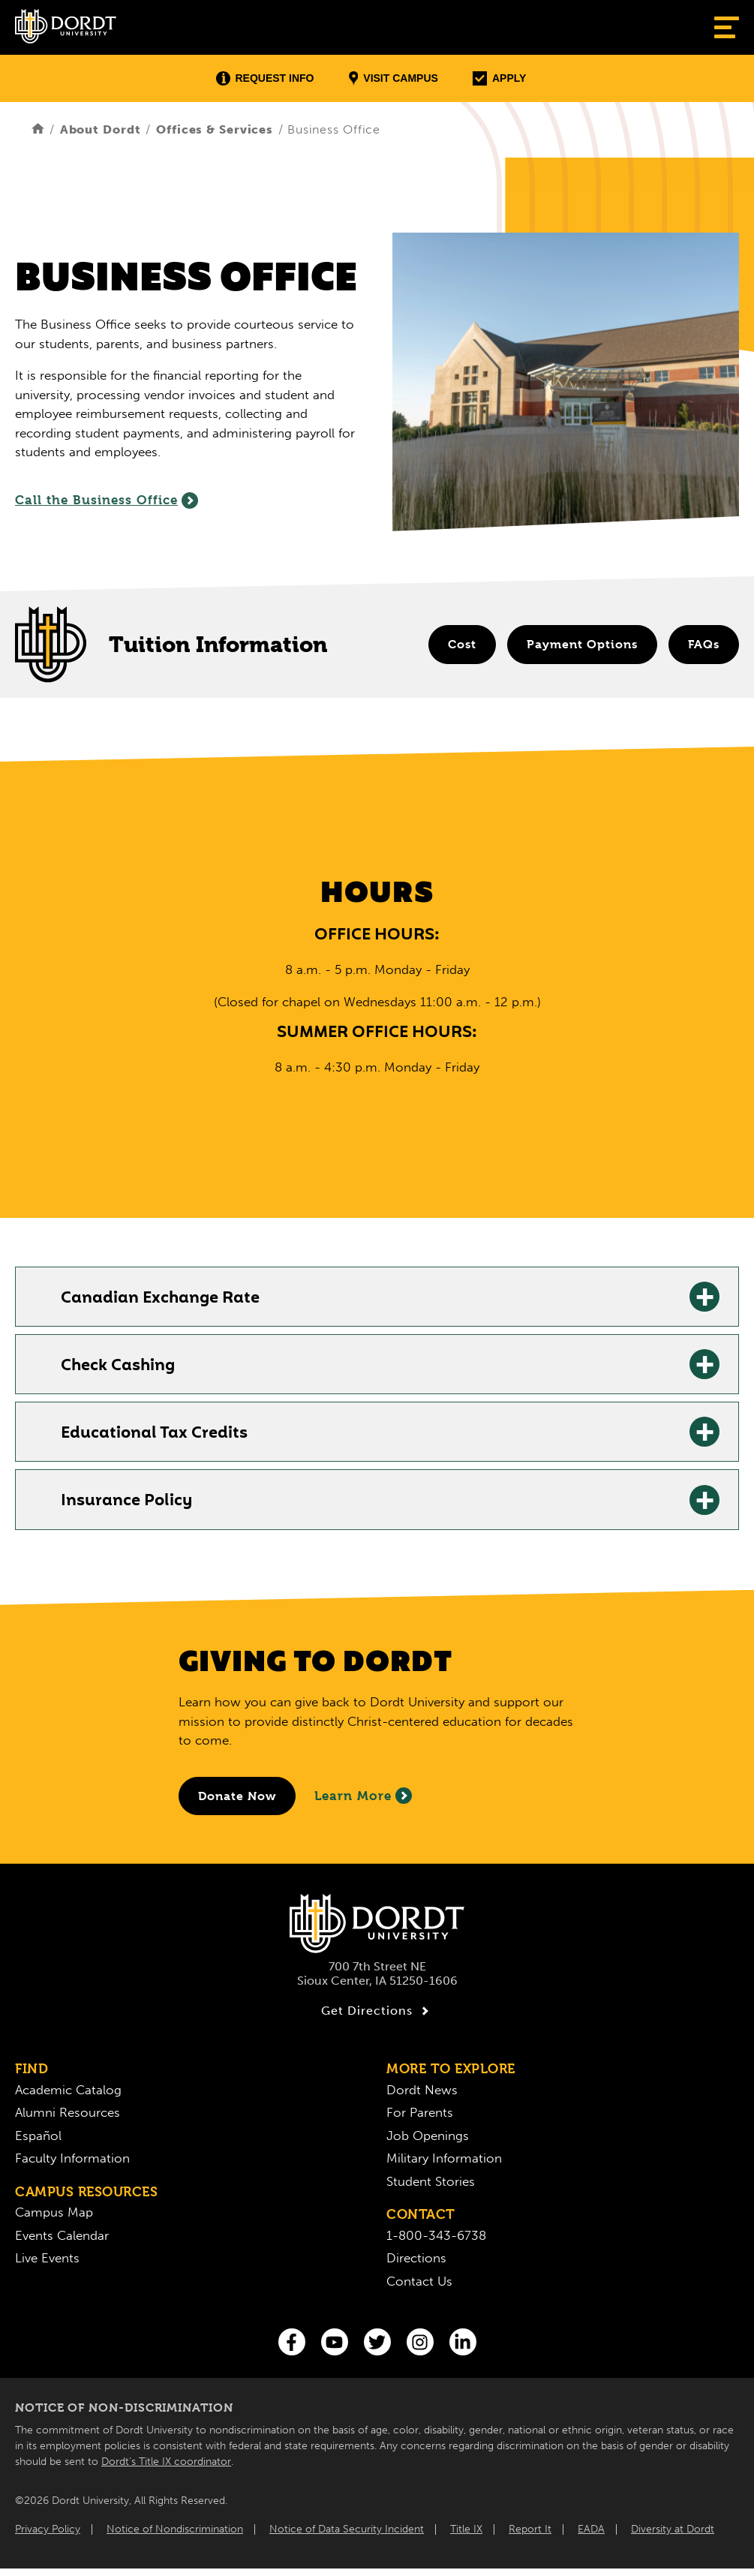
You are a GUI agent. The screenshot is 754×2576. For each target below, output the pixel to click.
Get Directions (377, 2011)
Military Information (444, 2158)
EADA (591, 2529)
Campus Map (54, 2212)
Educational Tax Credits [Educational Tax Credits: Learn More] (154, 1434)
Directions (416, 2257)
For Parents (419, 2112)
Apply (499, 78)
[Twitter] (377, 2341)
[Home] (38, 129)
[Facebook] (291, 2341)
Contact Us (419, 2281)
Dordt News (422, 2089)
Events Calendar (62, 2235)
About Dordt (100, 129)
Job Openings (427, 2135)
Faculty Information (72, 2158)
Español (38, 2135)
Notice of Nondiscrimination (175, 2529)
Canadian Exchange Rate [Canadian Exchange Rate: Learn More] (160, 1299)
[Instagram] (420, 2341)
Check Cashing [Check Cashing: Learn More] (118, 1366)
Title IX (466, 2529)
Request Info (265, 78)
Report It (530, 2529)
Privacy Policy (47, 2529)
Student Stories (430, 2181)
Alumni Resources (67, 2112)
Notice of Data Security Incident (346, 2529)
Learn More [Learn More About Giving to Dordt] (363, 1795)
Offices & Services (214, 129)
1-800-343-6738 (436, 2235)
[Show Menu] (726, 27)
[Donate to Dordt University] (237, 1796)
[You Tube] (334, 2341)
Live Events (47, 2257)
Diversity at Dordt (672, 2529)
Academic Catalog (68, 2089)
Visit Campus (393, 78)
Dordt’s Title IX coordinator (166, 2461)
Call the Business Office (106, 500)
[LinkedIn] (462, 2341)
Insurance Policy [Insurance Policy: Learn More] (126, 1501)
